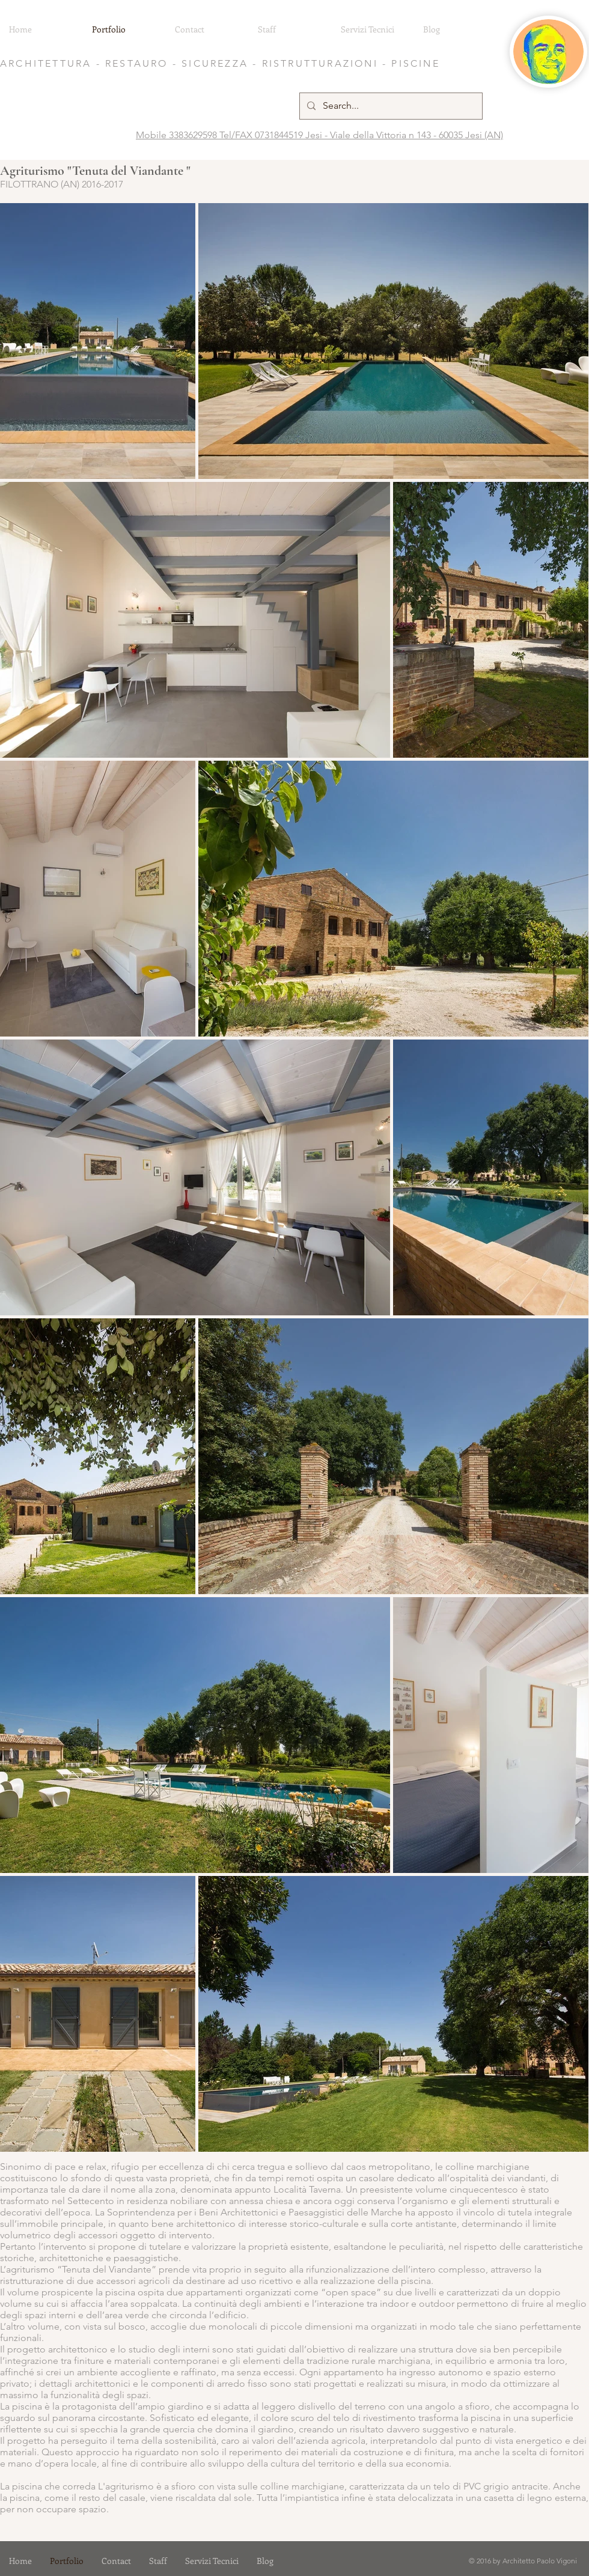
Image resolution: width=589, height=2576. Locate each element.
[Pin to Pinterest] (15, 216)
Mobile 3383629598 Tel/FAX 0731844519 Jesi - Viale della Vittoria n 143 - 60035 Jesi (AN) (319, 135)
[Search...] (390, 106)
